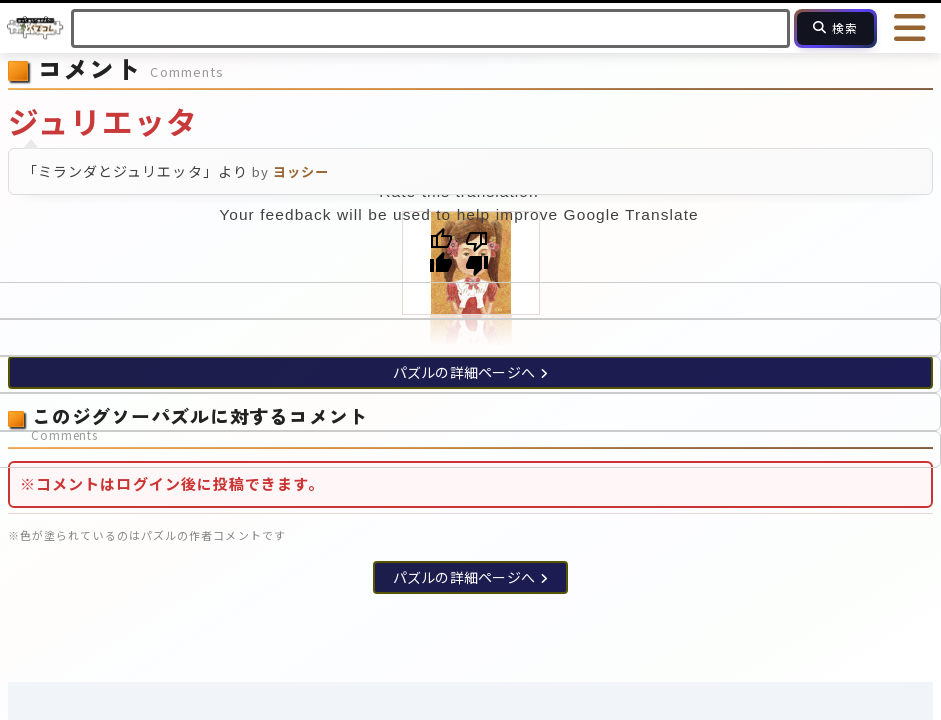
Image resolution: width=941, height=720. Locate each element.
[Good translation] (441, 252)
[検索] (835, 28)
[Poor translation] (477, 252)
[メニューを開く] (911, 28)
